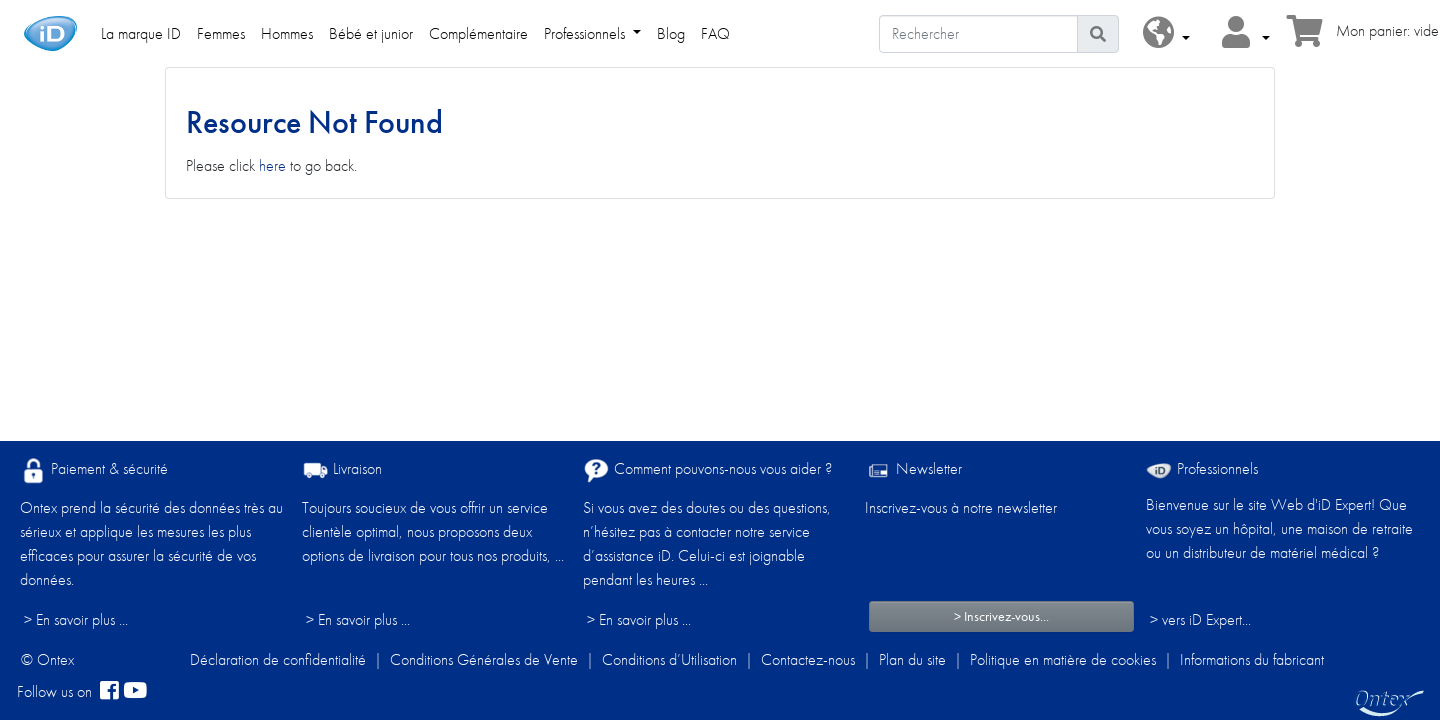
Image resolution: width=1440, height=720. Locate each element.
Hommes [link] (287, 33)
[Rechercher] (978, 34)
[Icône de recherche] (1098, 34)
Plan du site (912, 659)
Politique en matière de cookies (1063, 659)
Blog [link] (671, 33)
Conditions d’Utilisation (669, 659)
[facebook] (109, 692)
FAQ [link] (715, 33)
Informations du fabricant (1252, 659)
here (272, 165)
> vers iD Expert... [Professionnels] (1200, 619)
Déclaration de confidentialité (278, 659)
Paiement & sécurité (94, 470)
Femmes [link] (221, 33)
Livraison (342, 470)
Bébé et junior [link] (371, 33)
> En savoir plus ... (76, 619)
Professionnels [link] (586, 33)
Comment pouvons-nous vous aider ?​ (707, 470)
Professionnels (1202, 468)
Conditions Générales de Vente (484, 659)
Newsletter (913, 470)
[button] (1166, 33)
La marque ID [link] (141, 33)
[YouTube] (135, 692)
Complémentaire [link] (478, 33)
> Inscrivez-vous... (1001, 616)
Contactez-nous (808, 659)
